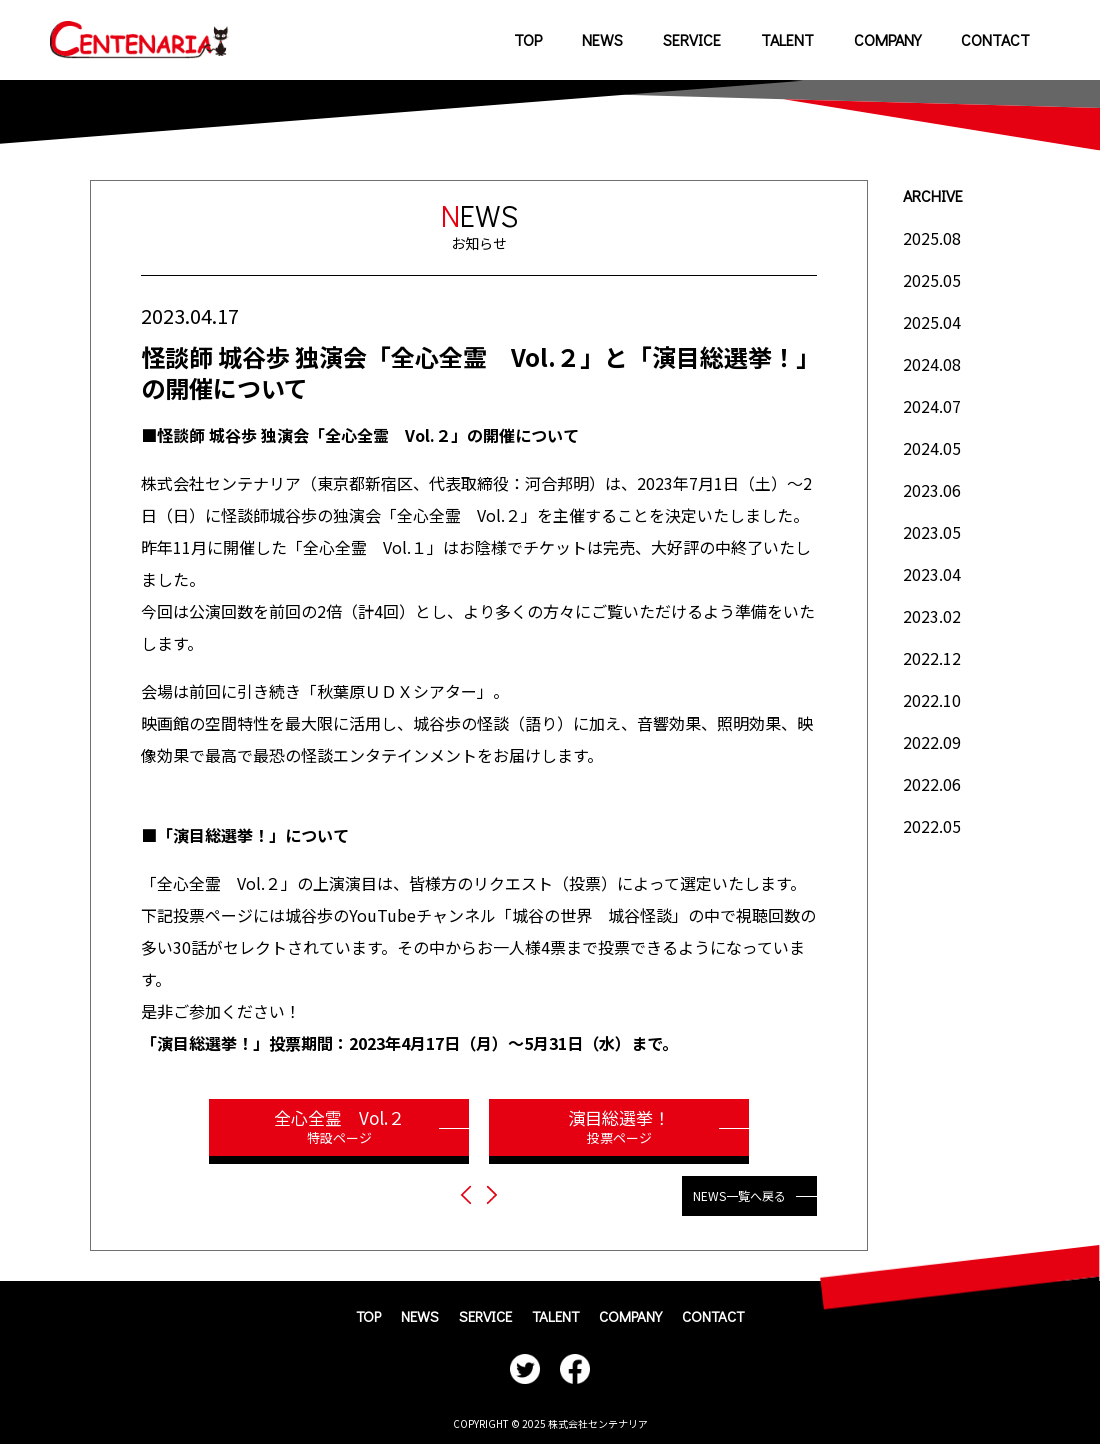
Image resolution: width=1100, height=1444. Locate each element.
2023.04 (932, 574)
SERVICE (692, 39)
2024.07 (932, 406)
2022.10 (932, 700)
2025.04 (932, 322)
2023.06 (932, 490)
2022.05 (932, 826)
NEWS (602, 39)
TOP (528, 39)
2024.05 (932, 448)
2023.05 (932, 532)
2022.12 (932, 658)
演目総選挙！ (619, 1126)
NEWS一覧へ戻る (739, 1195)
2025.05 (932, 280)
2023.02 (932, 616)
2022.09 (932, 742)
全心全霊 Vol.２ (339, 1126)
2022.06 (932, 784)
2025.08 (932, 238)
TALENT (787, 39)
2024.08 (932, 364)
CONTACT (995, 39)
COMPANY (887, 39)
